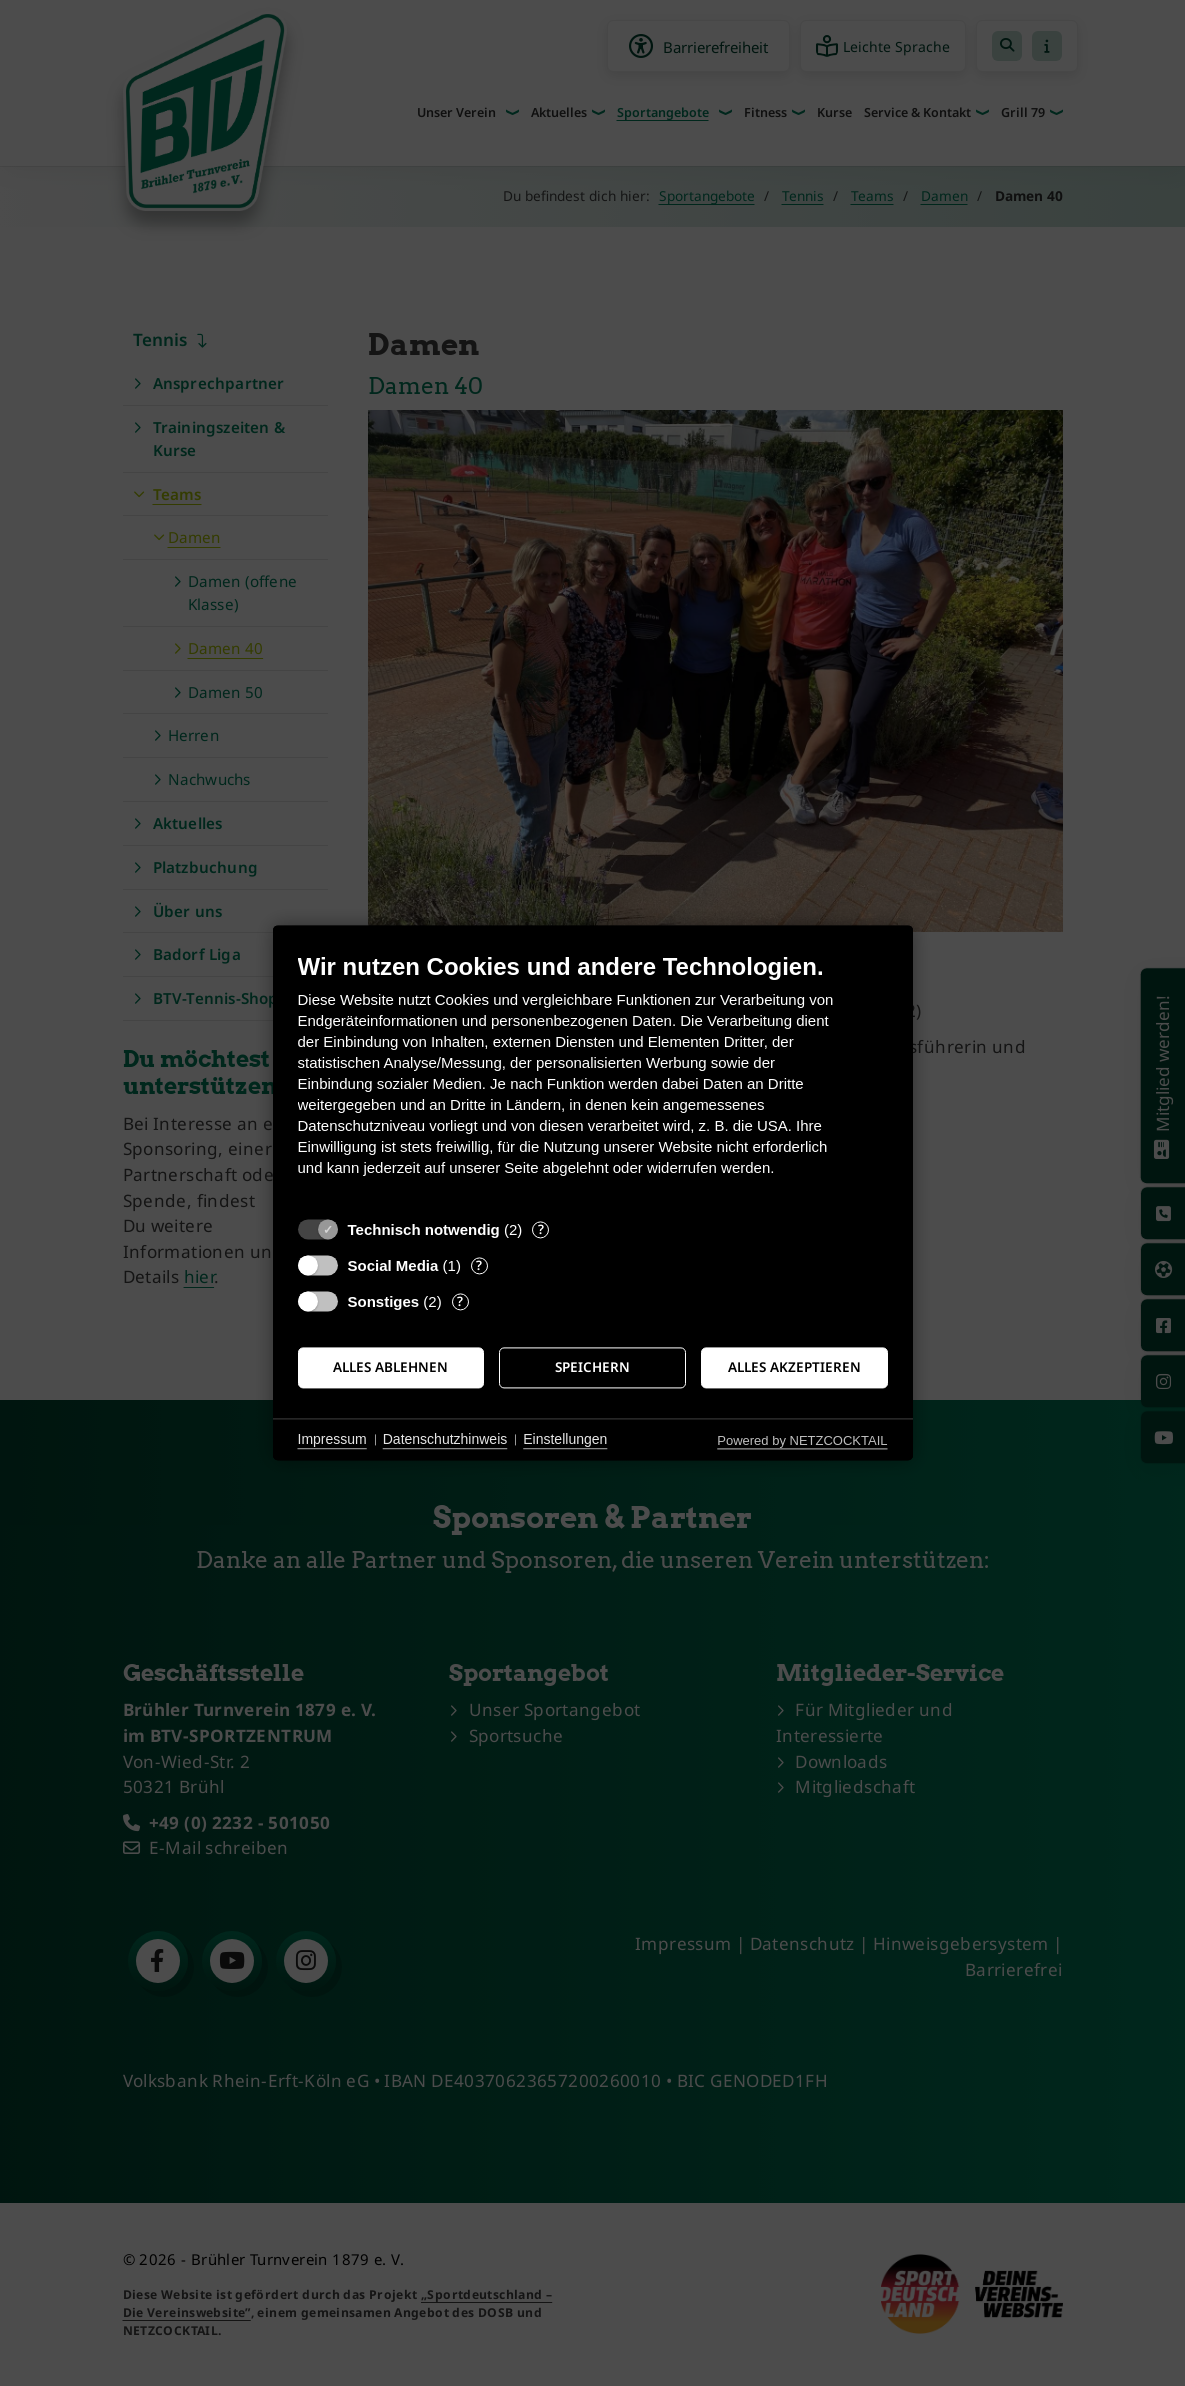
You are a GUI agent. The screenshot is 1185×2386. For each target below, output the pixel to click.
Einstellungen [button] (565, 1439)
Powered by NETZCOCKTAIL (802, 1440)
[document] (593, 1079)
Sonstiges (384, 1301)
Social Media (393, 1265)
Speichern (592, 1367)
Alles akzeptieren (794, 1367)
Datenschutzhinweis (445, 1439)
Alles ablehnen (390, 1367)
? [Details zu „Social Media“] (479, 1265)
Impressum (332, 1439)
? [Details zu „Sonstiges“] (460, 1301)
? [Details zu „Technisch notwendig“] (541, 1229)
